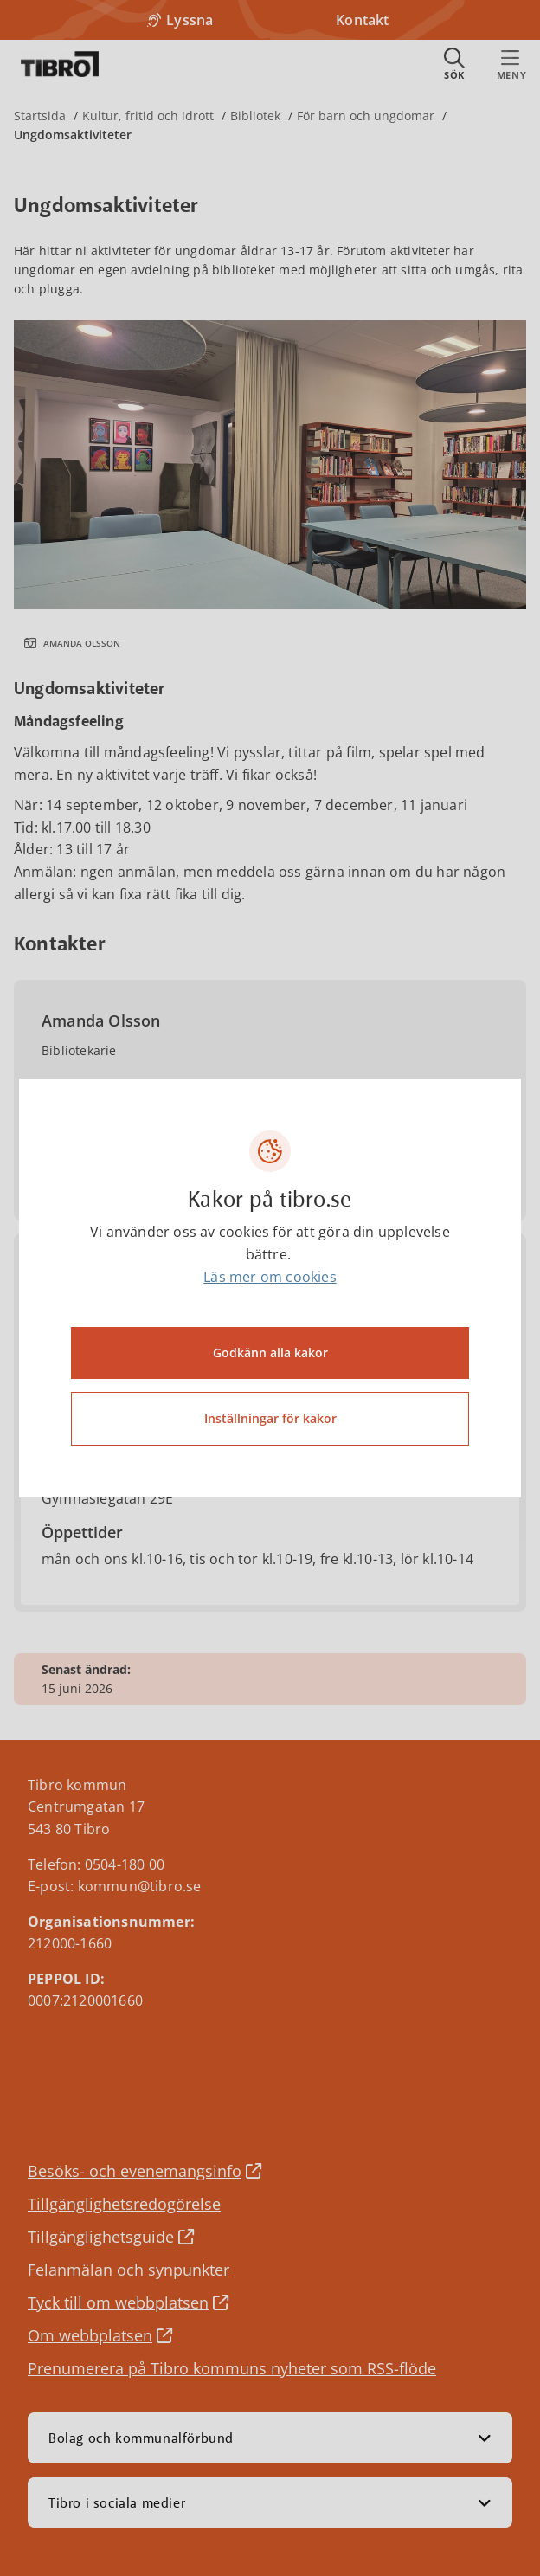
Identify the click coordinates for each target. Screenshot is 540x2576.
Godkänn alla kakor (270, 1352)
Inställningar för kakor (270, 1418)
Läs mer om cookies (270, 1276)
